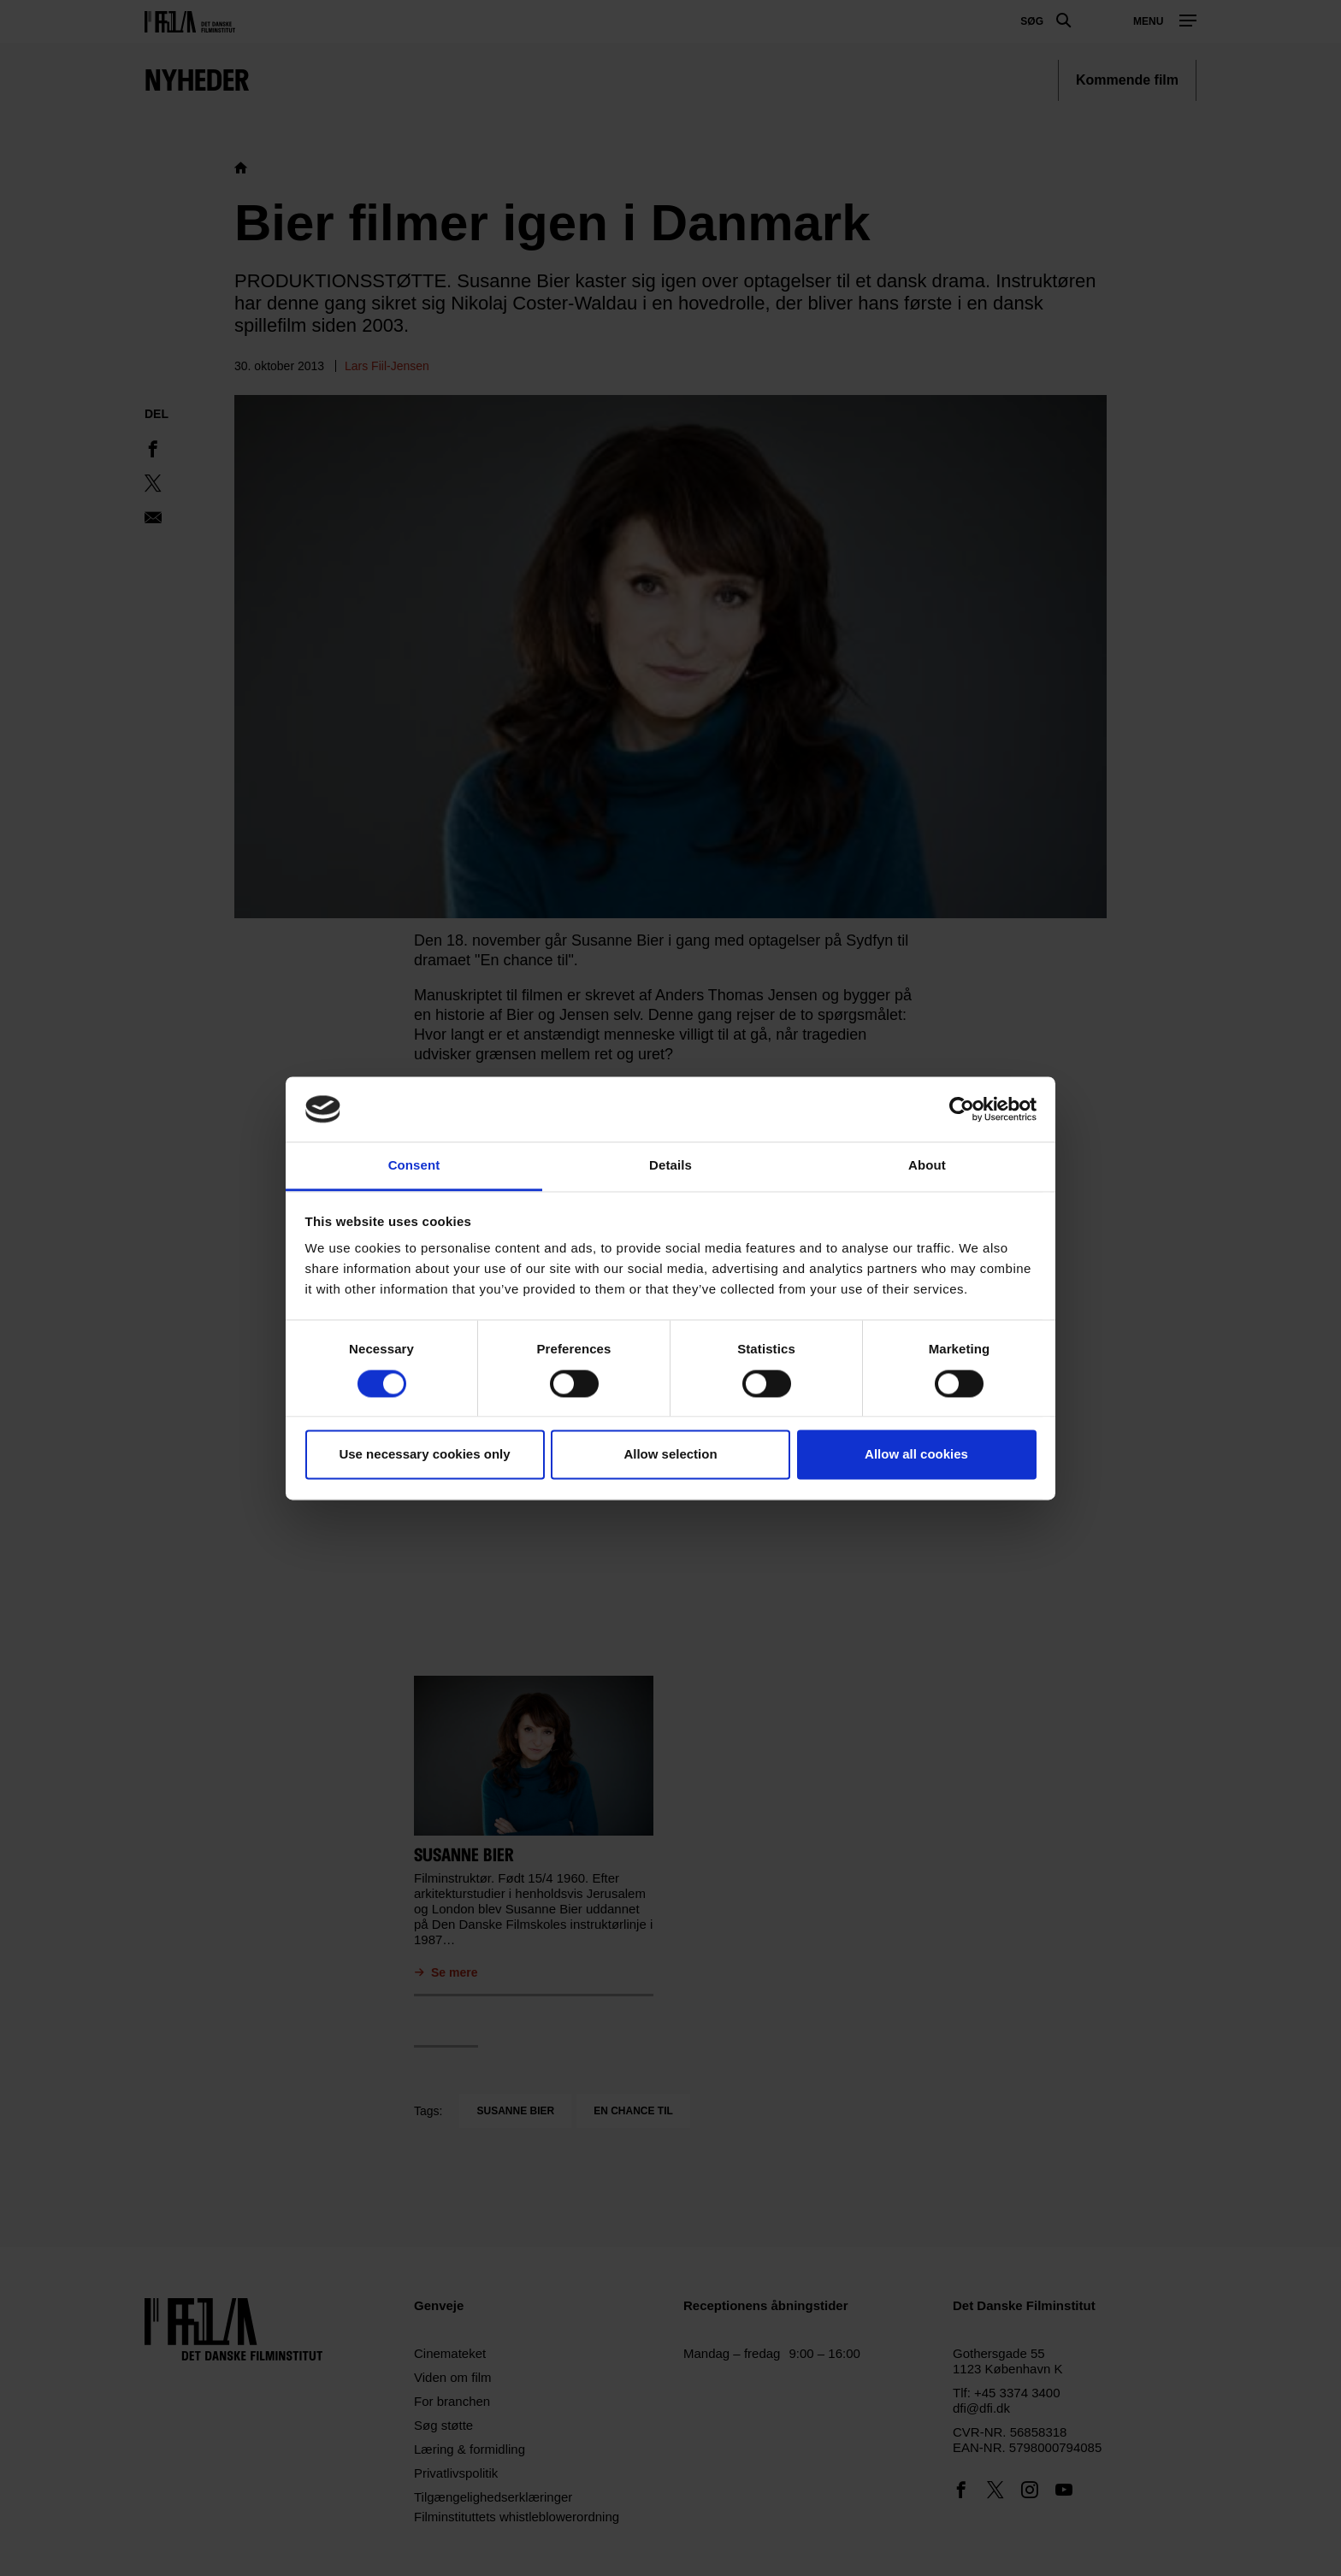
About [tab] (927, 1165)
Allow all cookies (916, 1454)
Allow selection (670, 1454)
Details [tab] (670, 1165)
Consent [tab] (414, 1165)
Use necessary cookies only (424, 1454)
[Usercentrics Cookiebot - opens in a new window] (962, 1109)
